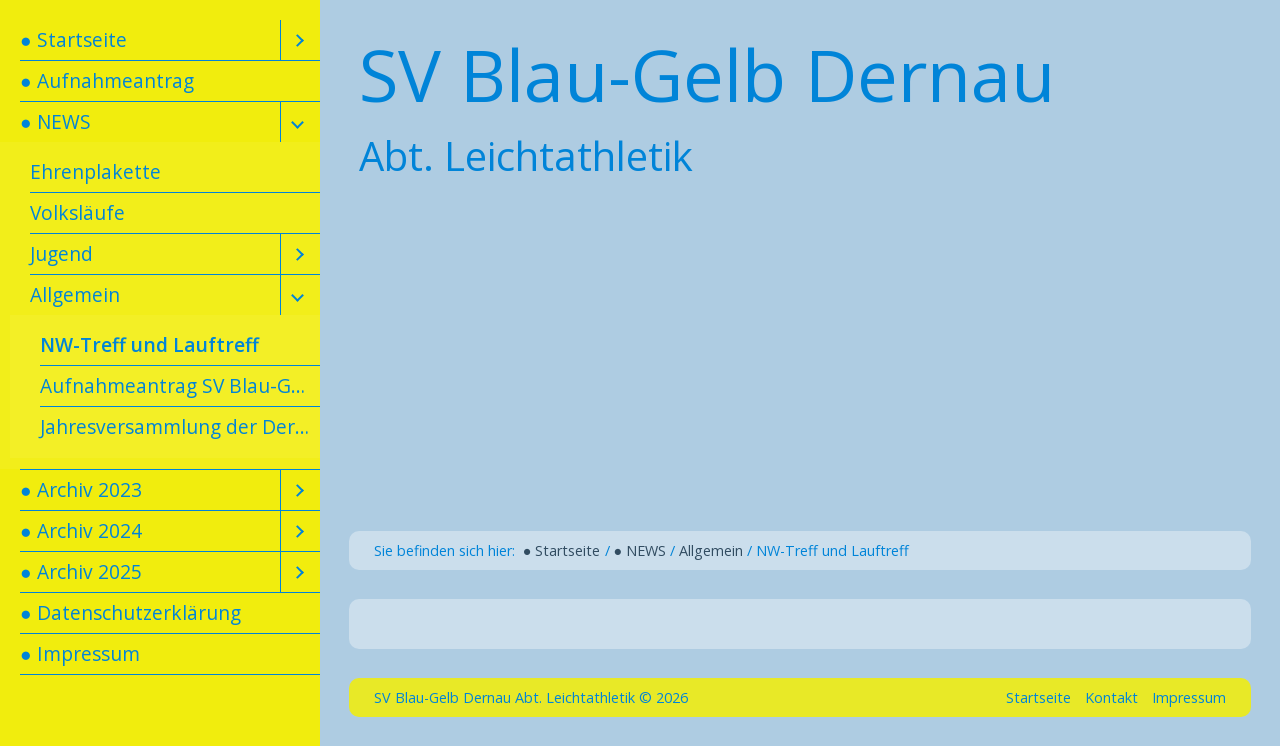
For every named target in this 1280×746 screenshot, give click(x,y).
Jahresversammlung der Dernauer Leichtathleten (180, 426)
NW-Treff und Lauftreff (149, 344)
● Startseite (73, 39)
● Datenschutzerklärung (130, 612)
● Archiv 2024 (81, 530)
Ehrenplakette (95, 171)
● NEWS (55, 121)
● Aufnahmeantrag (107, 80)
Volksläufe (77, 212)
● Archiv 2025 (81, 571)
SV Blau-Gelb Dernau (707, 74)
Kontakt (1111, 697)
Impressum (1189, 697)
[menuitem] (160, 40)
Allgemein (75, 294)
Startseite (1038, 697)
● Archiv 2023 (81, 489)
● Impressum (80, 653)
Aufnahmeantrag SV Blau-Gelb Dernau (180, 385)
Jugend (61, 253)
